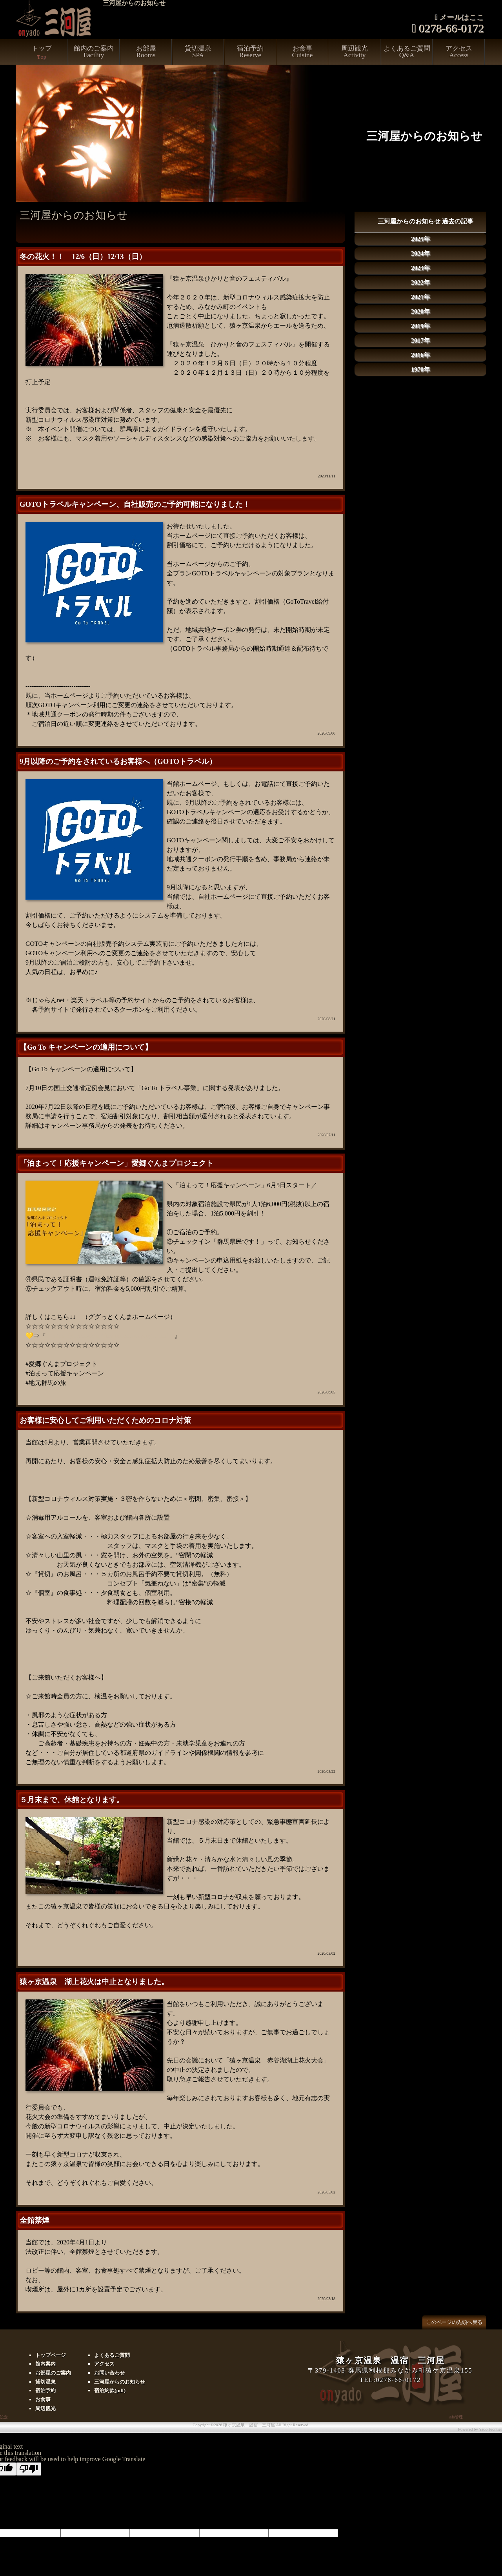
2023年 (420, 268)
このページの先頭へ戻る (454, 2322)
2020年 (420, 311)
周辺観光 (354, 52)
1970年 (420, 369)
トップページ (50, 2355)
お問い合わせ (109, 2373)
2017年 (420, 340)
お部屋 (145, 52)
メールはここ (462, 18)
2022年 (420, 282)
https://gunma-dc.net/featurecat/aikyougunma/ (110, 1335)
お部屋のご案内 (53, 2373)
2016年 (420, 355)
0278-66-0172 (451, 28)
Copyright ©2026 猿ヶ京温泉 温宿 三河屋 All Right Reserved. (251, 2425)
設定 (4, 2417)
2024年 (420, 253)
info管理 (456, 2417)
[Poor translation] (28, 2469)
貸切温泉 (198, 52)
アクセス (458, 52)
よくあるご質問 (406, 52)
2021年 (420, 297)
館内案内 (45, 2364)
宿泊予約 (250, 52)
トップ (41, 55)
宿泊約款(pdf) (110, 2390)
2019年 (420, 326)
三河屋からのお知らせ (119, 2382)
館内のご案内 (93, 52)
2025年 (420, 239)
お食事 (302, 52)
